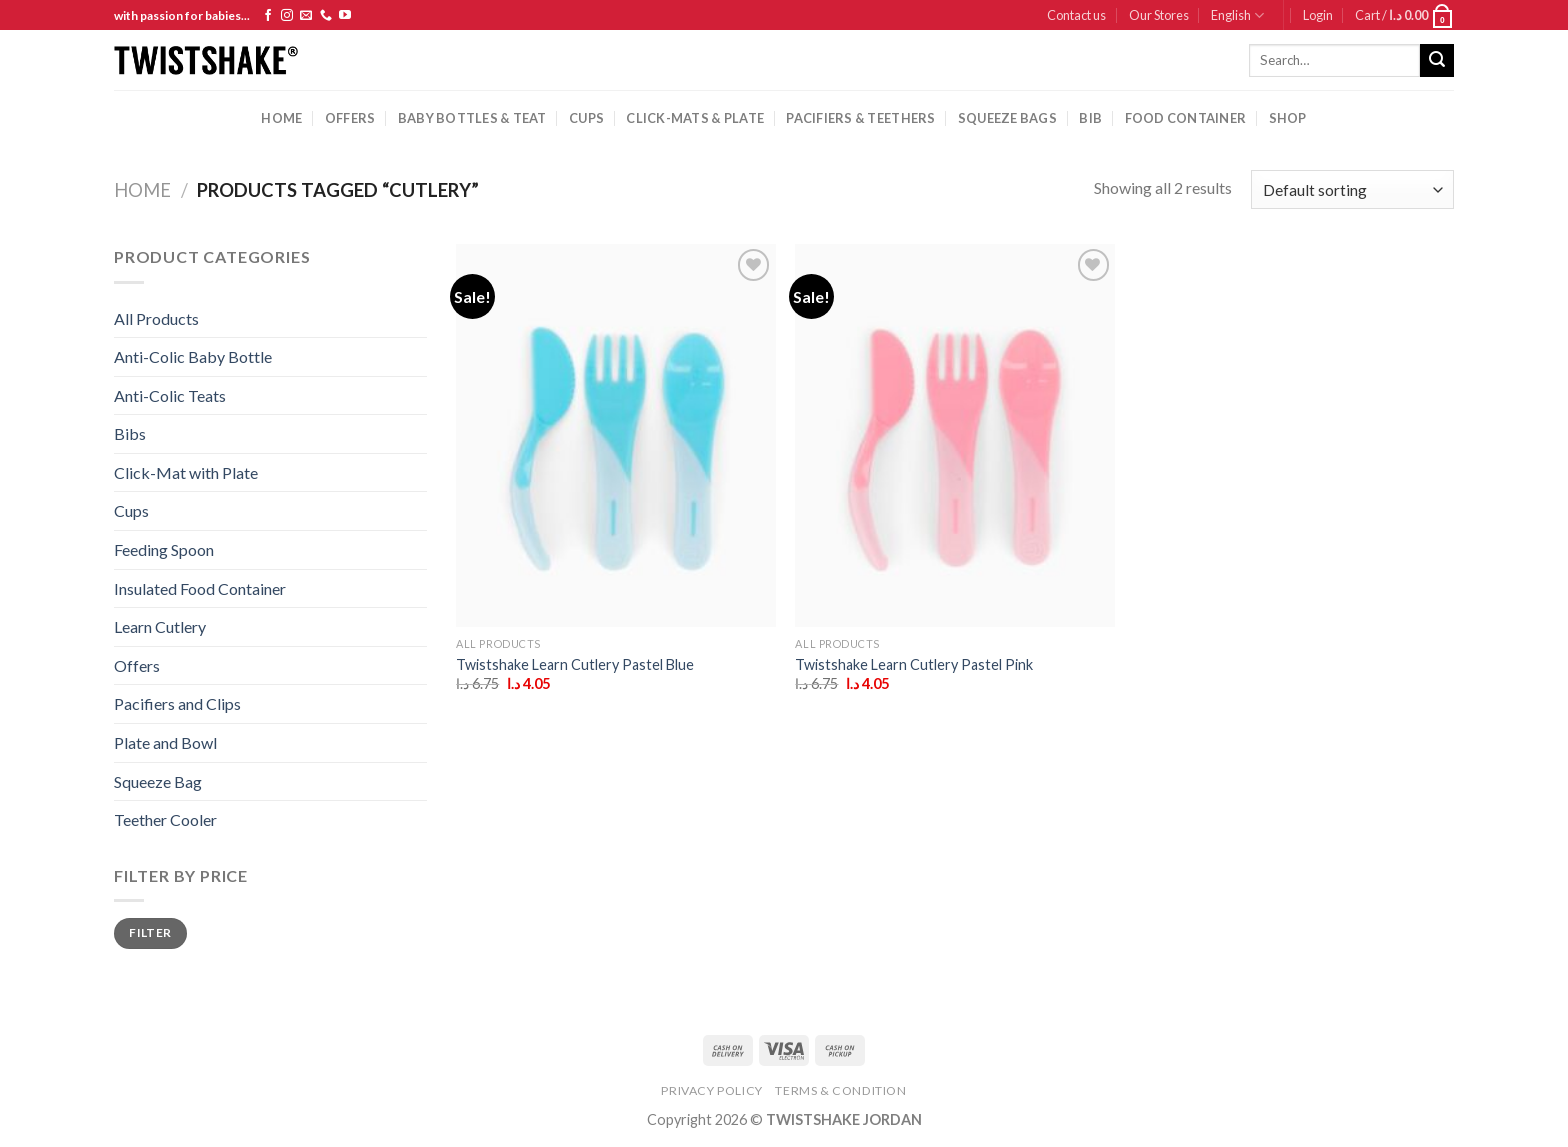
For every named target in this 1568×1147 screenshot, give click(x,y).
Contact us (1076, 15)
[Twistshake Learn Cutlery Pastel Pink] (955, 435)
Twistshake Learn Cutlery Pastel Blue (575, 664)
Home (281, 118)
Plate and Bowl (165, 742)
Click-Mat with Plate (186, 472)
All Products (156, 318)
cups (586, 118)
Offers (350, 118)
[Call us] (326, 16)
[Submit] (1437, 61)
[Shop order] (1352, 189)
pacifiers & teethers (860, 118)
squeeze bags (1007, 118)
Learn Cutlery (160, 626)
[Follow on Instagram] (287, 16)
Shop (1288, 118)
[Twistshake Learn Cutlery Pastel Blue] (616, 435)
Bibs (130, 433)
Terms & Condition (840, 1090)
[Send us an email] (306, 16)
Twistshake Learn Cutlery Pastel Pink (914, 664)
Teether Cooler (165, 819)
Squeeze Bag (158, 781)
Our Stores (1159, 15)
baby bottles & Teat (472, 118)
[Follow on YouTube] (345, 16)
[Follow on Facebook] (268, 16)
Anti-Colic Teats (170, 395)
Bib (1090, 118)
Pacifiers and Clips (177, 703)
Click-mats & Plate (695, 118)
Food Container (1186, 118)
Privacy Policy (712, 1090)
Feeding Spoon (164, 549)
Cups (131, 510)
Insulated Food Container (200, 588)
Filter (150, 932)
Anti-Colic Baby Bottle (193, 356)
